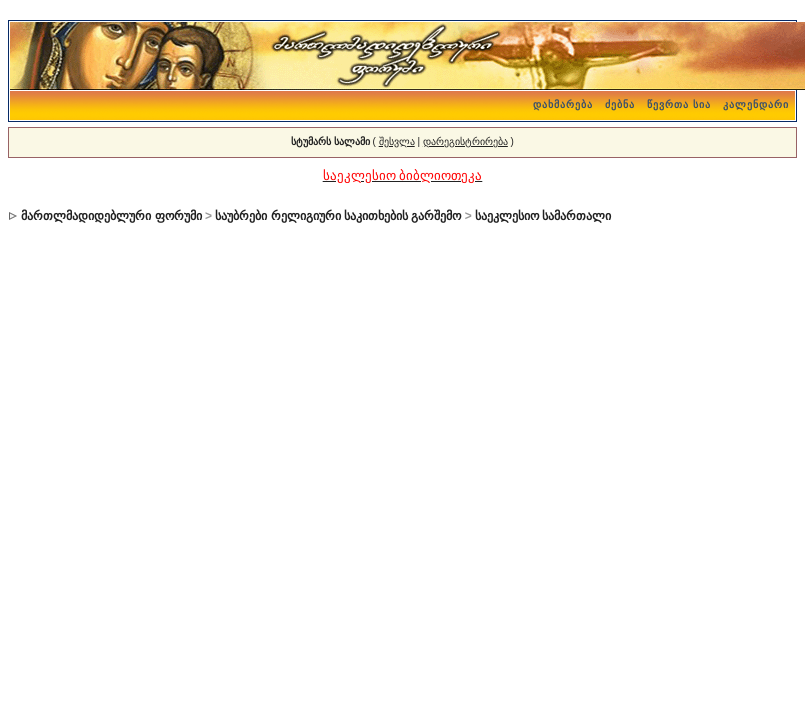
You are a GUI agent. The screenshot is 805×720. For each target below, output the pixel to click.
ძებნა (620, 104)
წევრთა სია (679, 104)
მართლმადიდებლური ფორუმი (111, 216)
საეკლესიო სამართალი (543, 216)
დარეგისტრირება (465, 141)
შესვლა (397, 141)
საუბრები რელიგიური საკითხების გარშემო (338, 216)
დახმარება (563, 104)
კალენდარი (756, 104)
